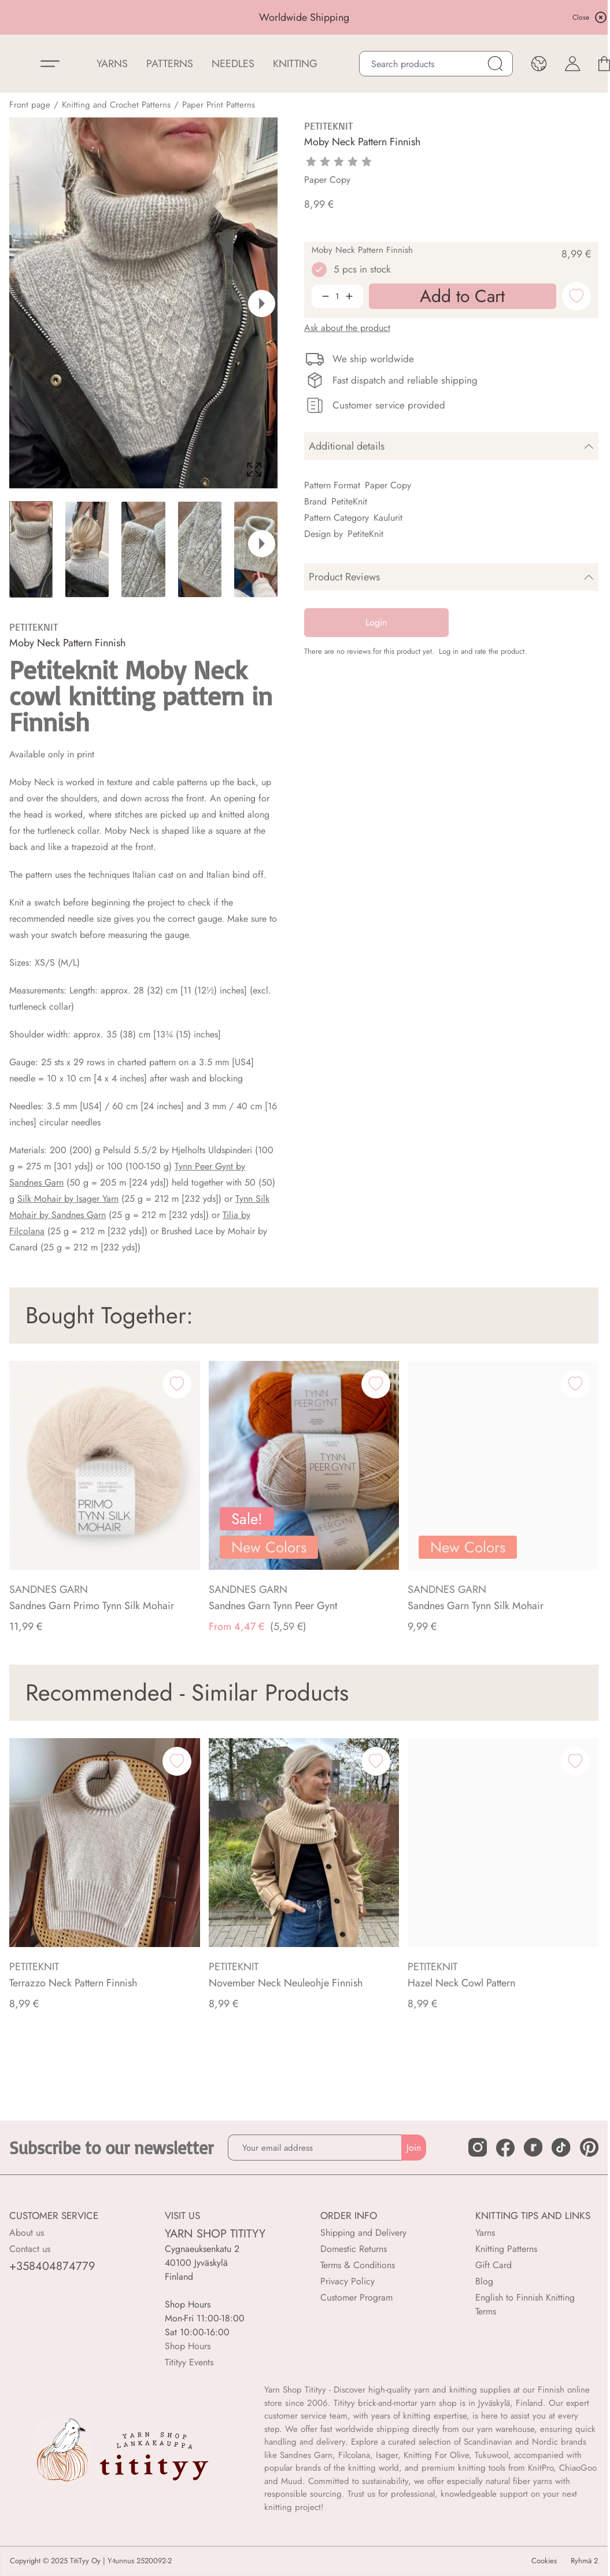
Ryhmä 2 (584, 2561)
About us (26, 2232)
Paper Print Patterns (218, 104)
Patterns (169, 63)
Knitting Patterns (506, 2248)
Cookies (544, 2561)
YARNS (112, 63)
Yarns (485, 2232)
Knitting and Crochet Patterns (116, 104)
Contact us (29, 2248)
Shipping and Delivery (363, 2232)
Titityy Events (189, 2362)
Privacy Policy (347, 2281)
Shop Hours (187, 2346)
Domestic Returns (353, 2248)
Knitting (295, 63)
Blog (484, 2281)
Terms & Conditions (357, 2265)
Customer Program (356, 2297)
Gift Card (493, 2265)
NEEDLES (233, 63)
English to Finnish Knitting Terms (525, 2304)
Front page (29, 104)
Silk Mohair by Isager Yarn (68, 1198)
